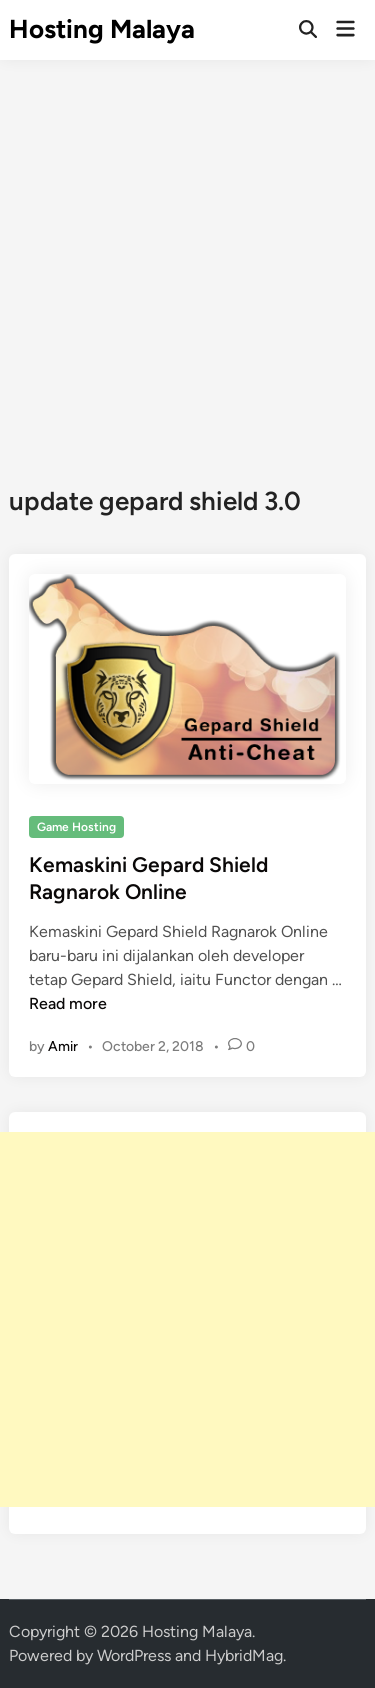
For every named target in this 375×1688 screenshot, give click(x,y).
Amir (63, 1046)
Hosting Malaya (102, 29)
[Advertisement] (187, 257)
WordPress (134, 1655)
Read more (68, 1003)
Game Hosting (76, 827)
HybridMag (244, 1655)
